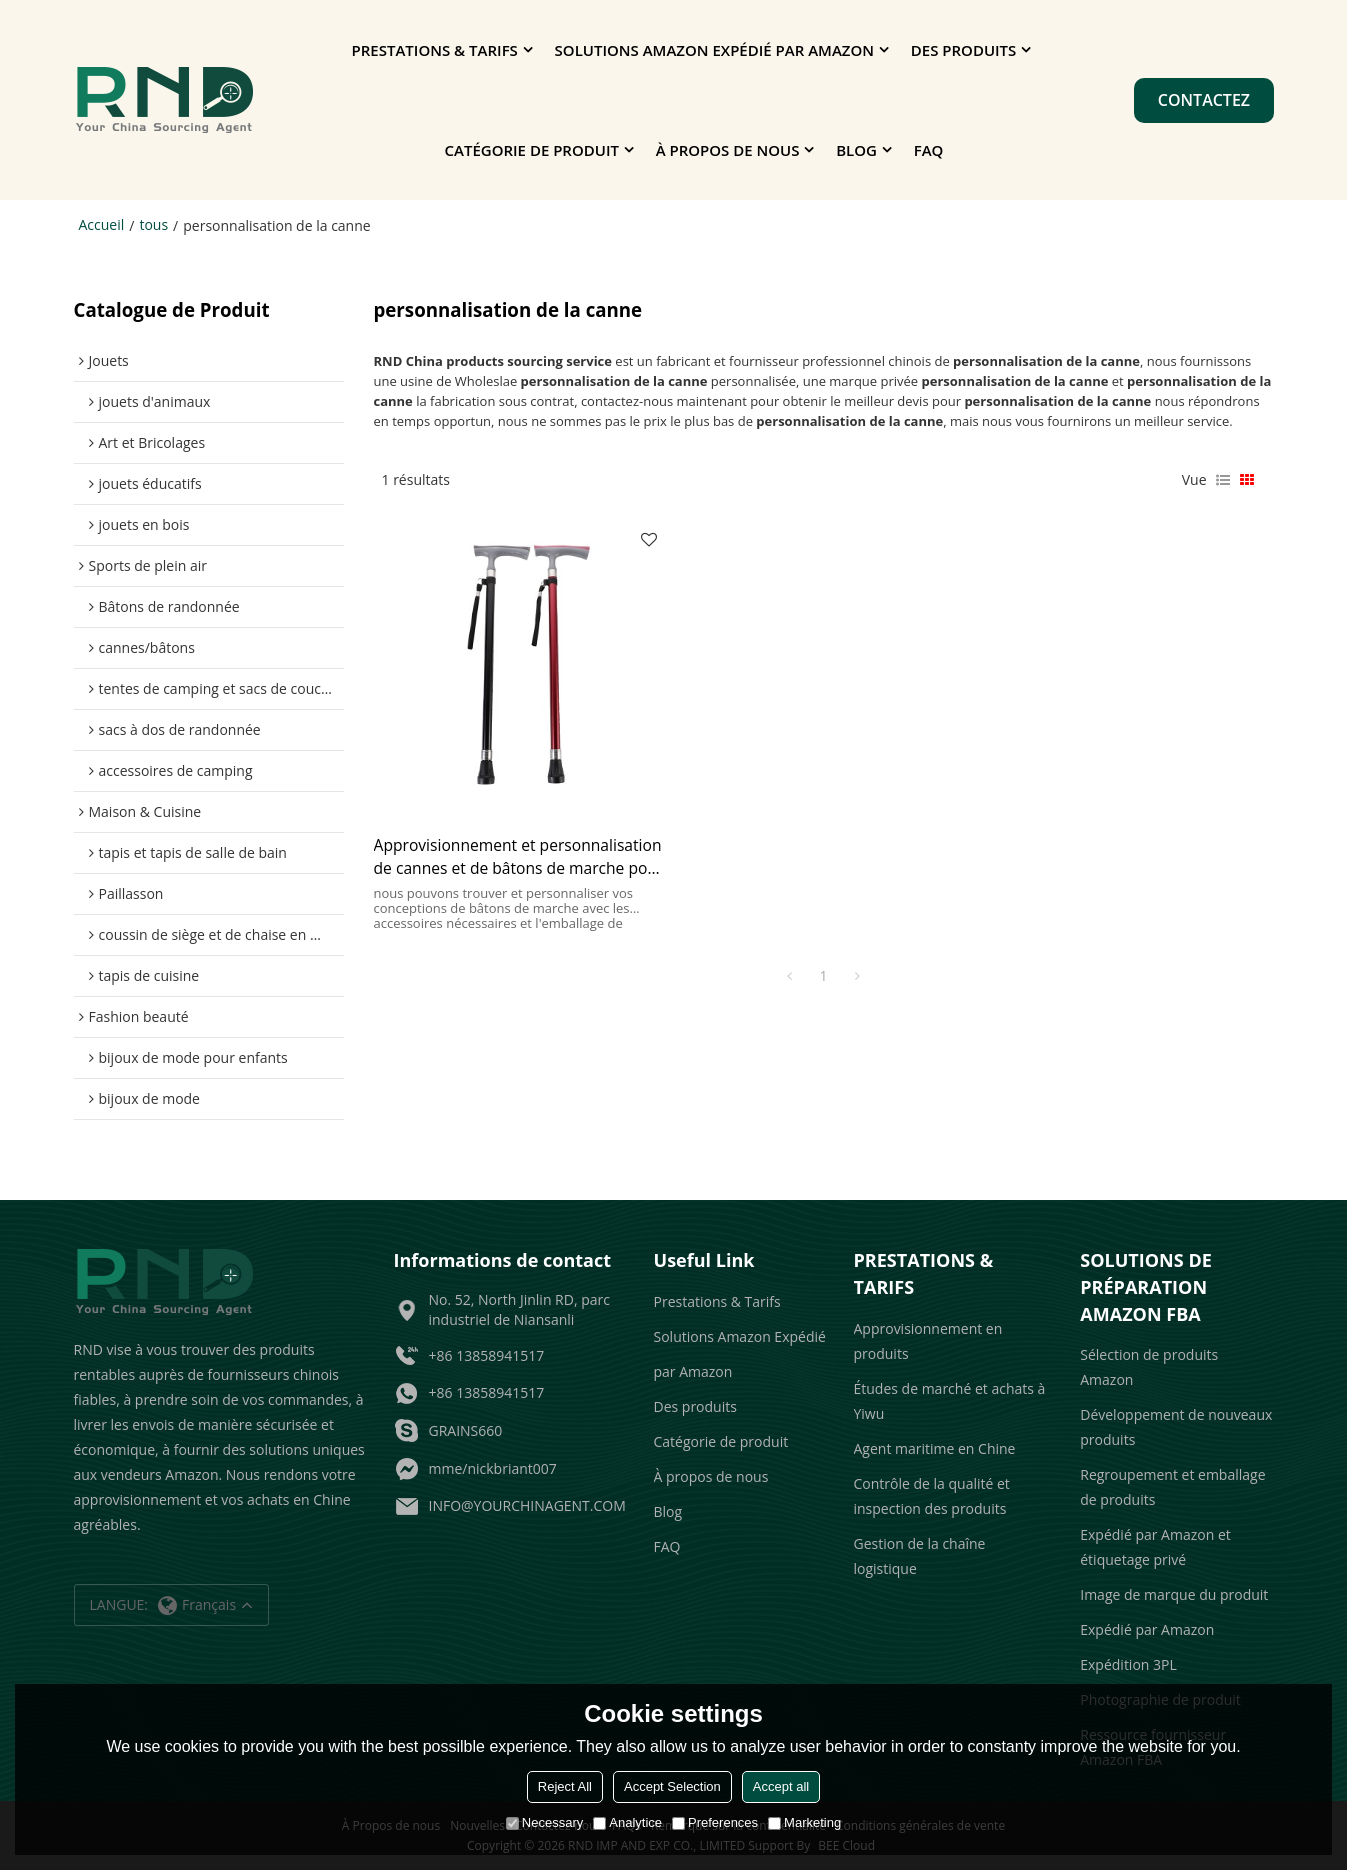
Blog (856, 150)
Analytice (627, 1822)
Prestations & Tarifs (435, 50)
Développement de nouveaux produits (1176, 1427)
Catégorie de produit (532, 150)
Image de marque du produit (1174, 1594)
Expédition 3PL (1128, 1664)
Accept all (781, 1786)
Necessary (544, 1822)
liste (1223, 479)
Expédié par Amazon (1147, 1629)
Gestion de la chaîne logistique (920, 1555)
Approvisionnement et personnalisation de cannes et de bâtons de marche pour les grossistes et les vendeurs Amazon (510, 848)
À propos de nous (728, 150)
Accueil (102, 224)
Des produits (964, 50)
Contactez (1204, 100)
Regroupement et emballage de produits (1172, 1487)
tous (153, 224)
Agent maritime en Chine (935, 1447)
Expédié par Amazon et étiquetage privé (1155, 1547)
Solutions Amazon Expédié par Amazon (714, 50)
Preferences (715, 1822)
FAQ (929, 150)
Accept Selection (672, 1786)
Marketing (804, 1822)
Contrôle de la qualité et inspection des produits (932, 1495)
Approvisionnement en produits (928, 1340)
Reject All (565, 1786)
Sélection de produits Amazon (1149, 1367)
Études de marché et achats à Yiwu (950, 1400)
